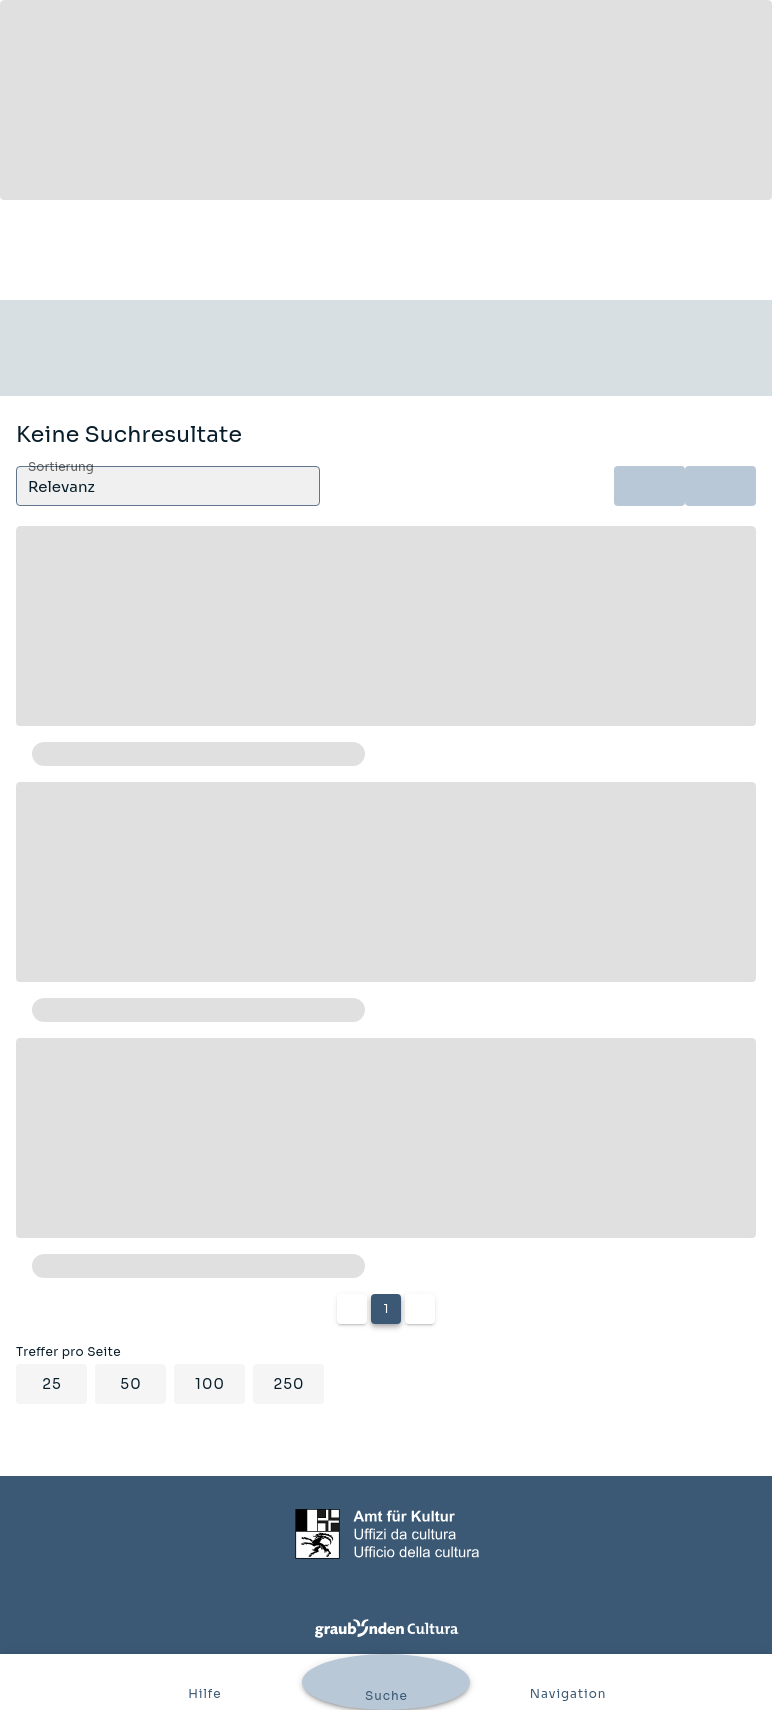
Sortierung (61, 467)
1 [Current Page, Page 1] (385, 1308)
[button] (168, 486)
